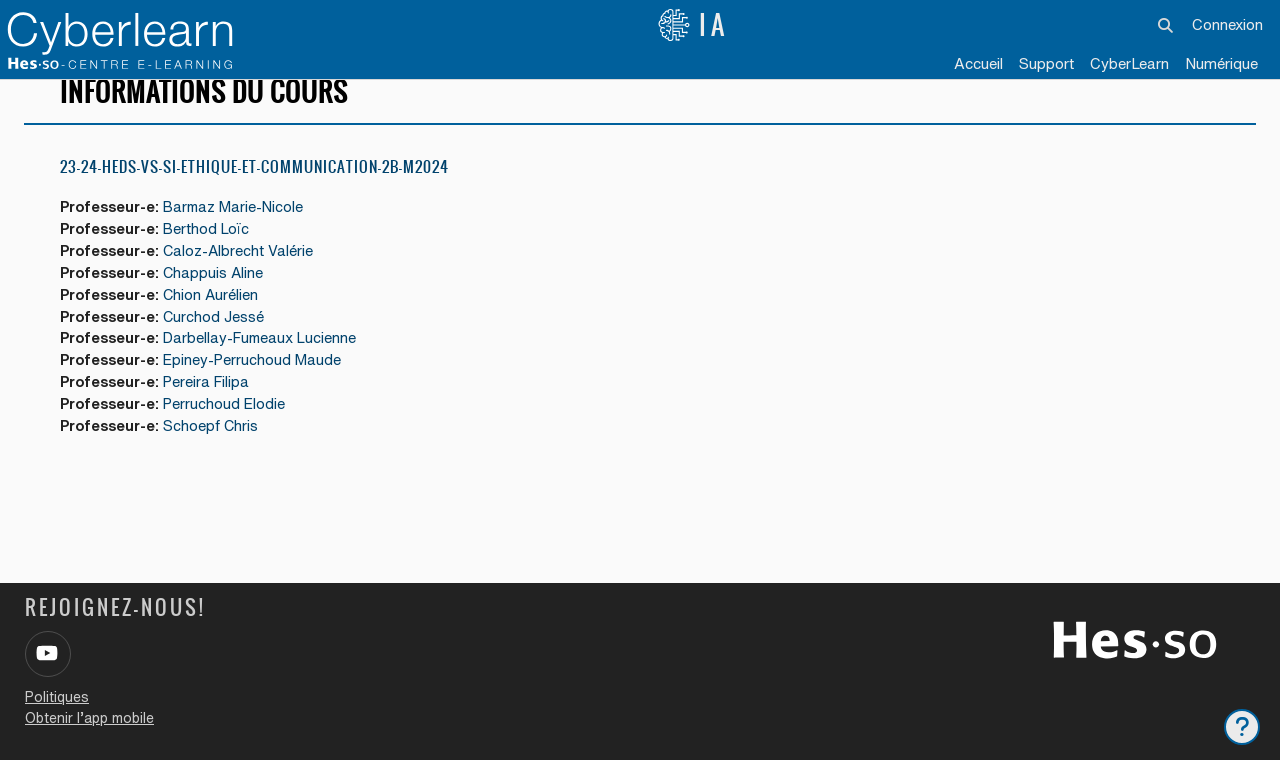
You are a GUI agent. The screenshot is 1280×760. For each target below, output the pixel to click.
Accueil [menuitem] (978, 63)
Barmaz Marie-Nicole (242, 230)
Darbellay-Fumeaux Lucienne (269, 365)
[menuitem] (1129, 65)
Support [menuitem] (1046, 63)
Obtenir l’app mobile (89, 718)
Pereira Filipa (214, 410)
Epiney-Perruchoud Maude (260, 387)
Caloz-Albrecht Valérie (246, 275)
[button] (1166, 25)
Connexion (1227, 24)
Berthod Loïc (214, 252)
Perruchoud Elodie (232, 432)
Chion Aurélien (218, 320)
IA (693, 25)
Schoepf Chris (218, 455)
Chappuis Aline (221, 297)
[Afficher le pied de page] (1242, 727)
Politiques (57, 697)
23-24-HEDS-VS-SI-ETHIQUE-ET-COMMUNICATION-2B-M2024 (254, 189)
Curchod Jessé (221, 342)
